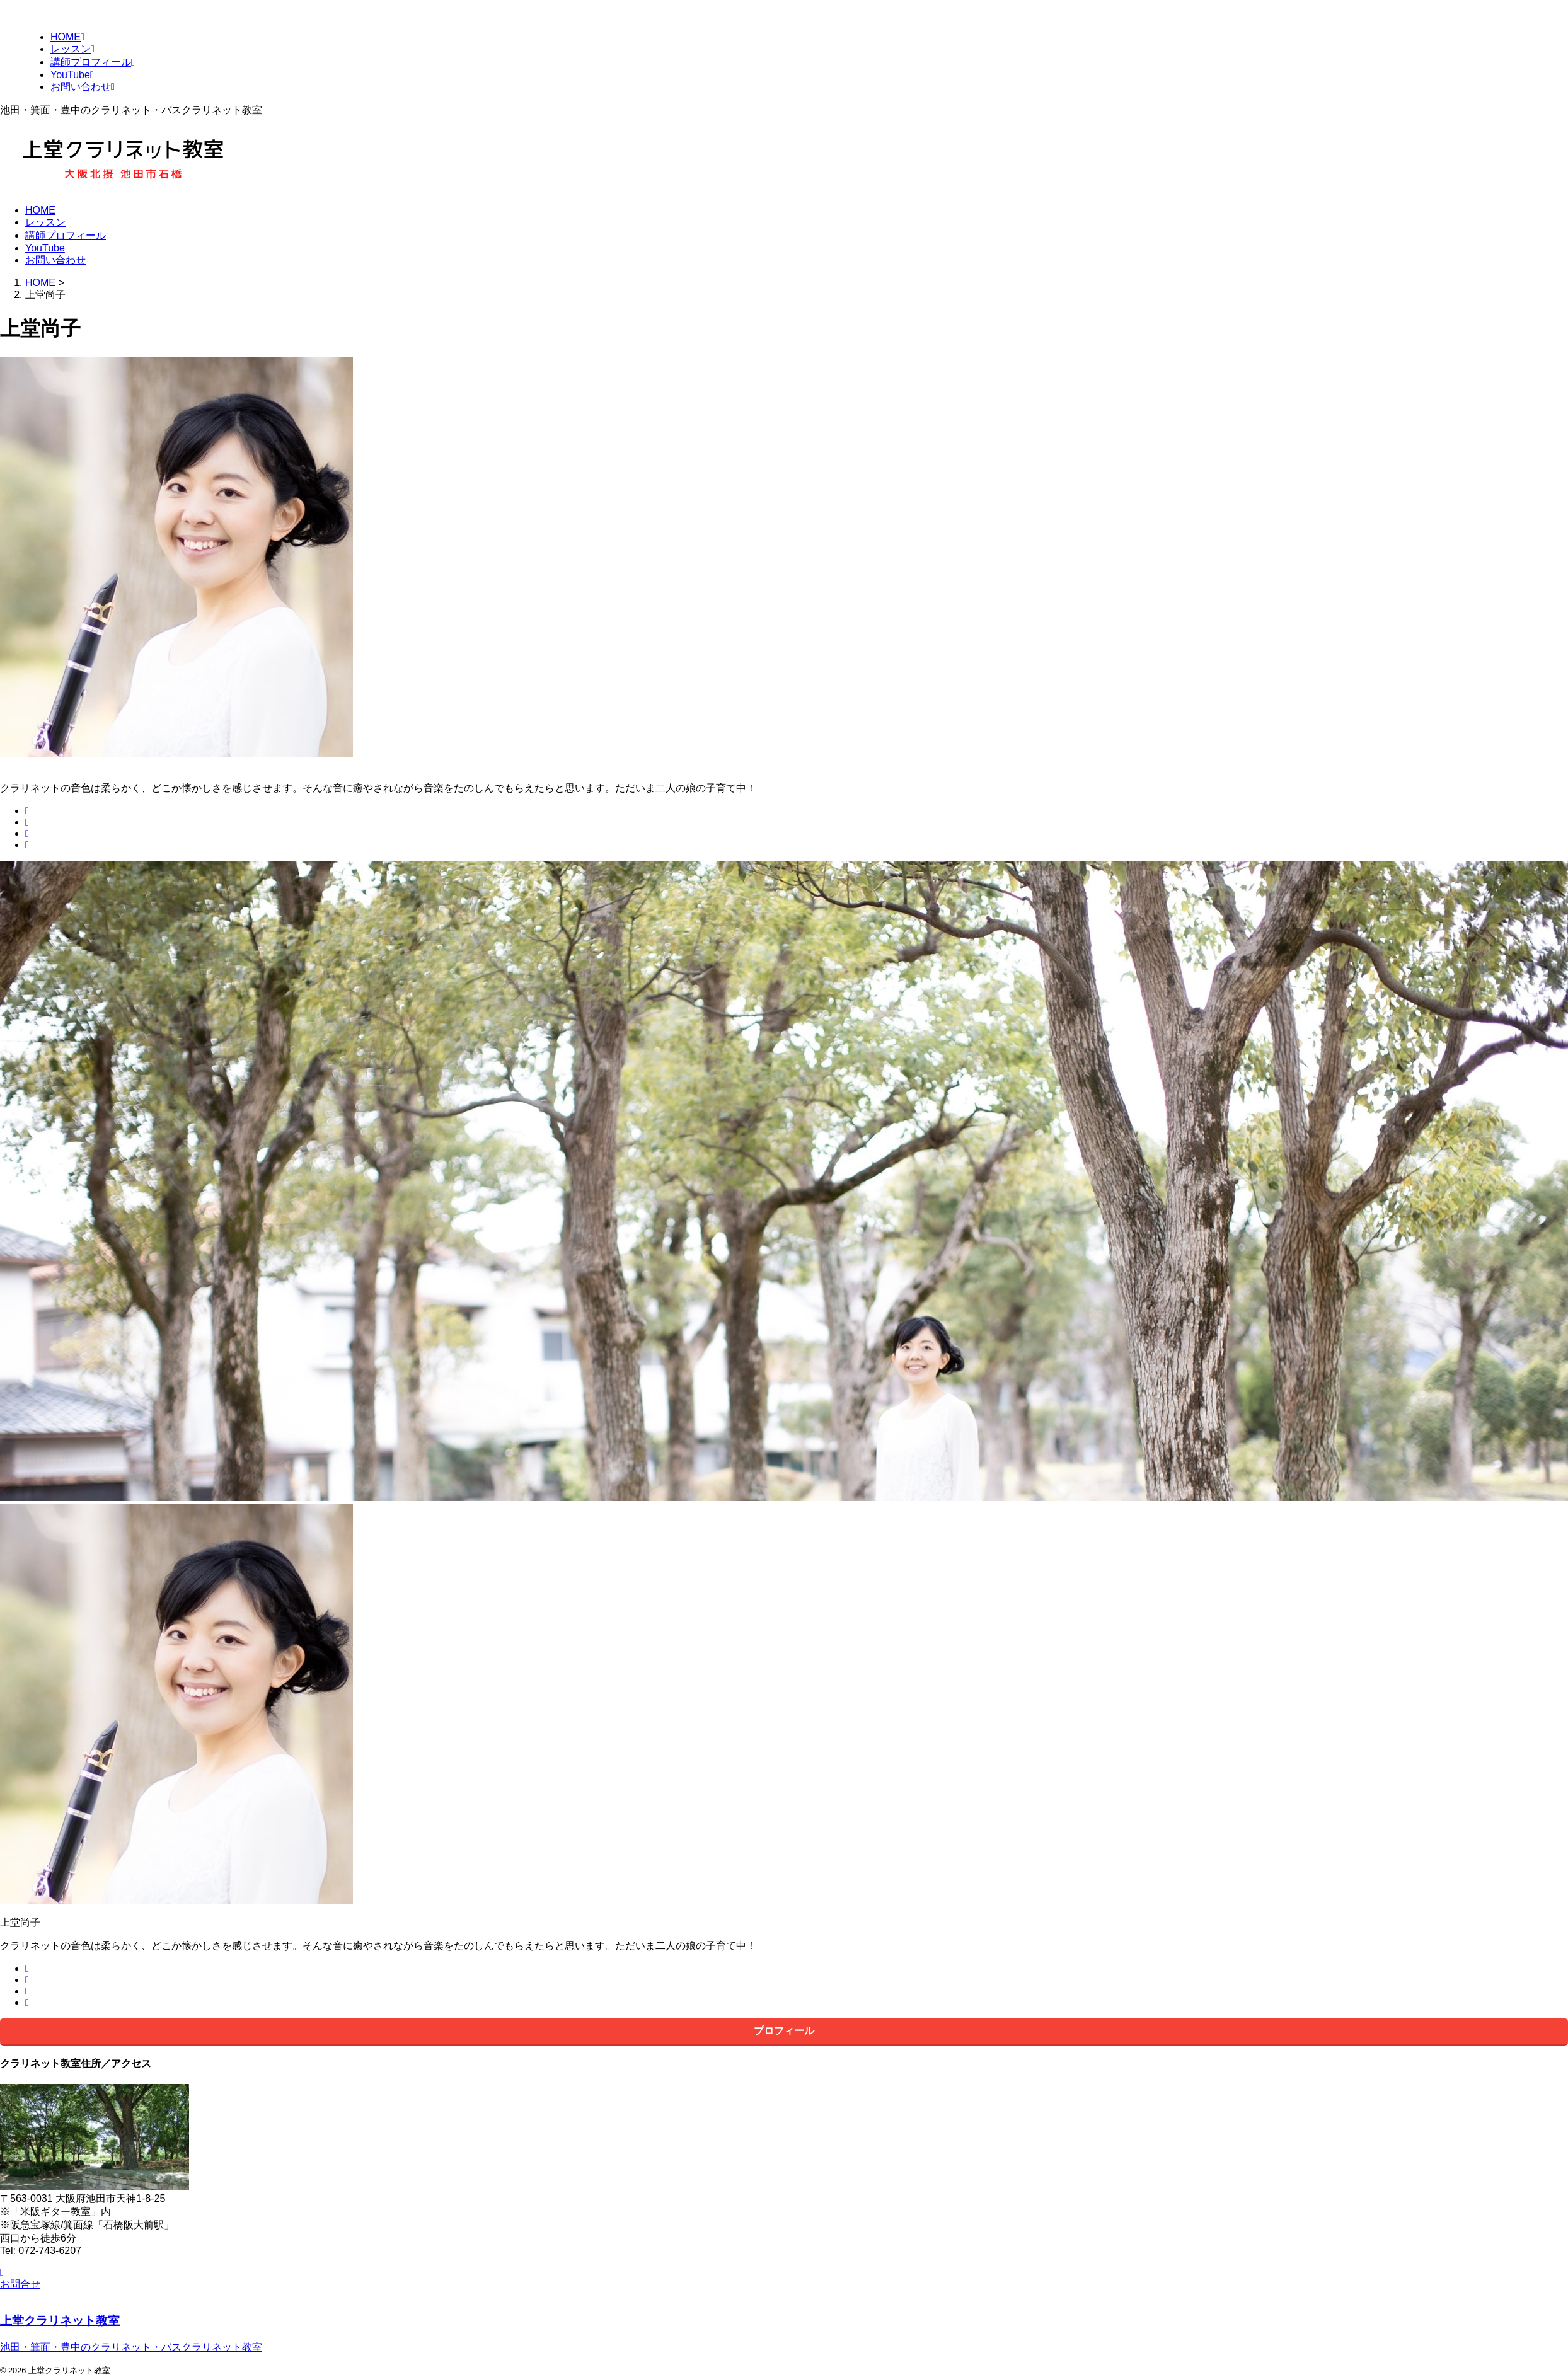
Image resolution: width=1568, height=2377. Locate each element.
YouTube (45, 248)
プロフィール (784, 2030)
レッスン (45, 222)
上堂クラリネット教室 (60, 2320)
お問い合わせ (55, 260)
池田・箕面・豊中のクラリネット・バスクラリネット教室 (131, 2347)
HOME (40, 210)
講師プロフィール (65, 235)
